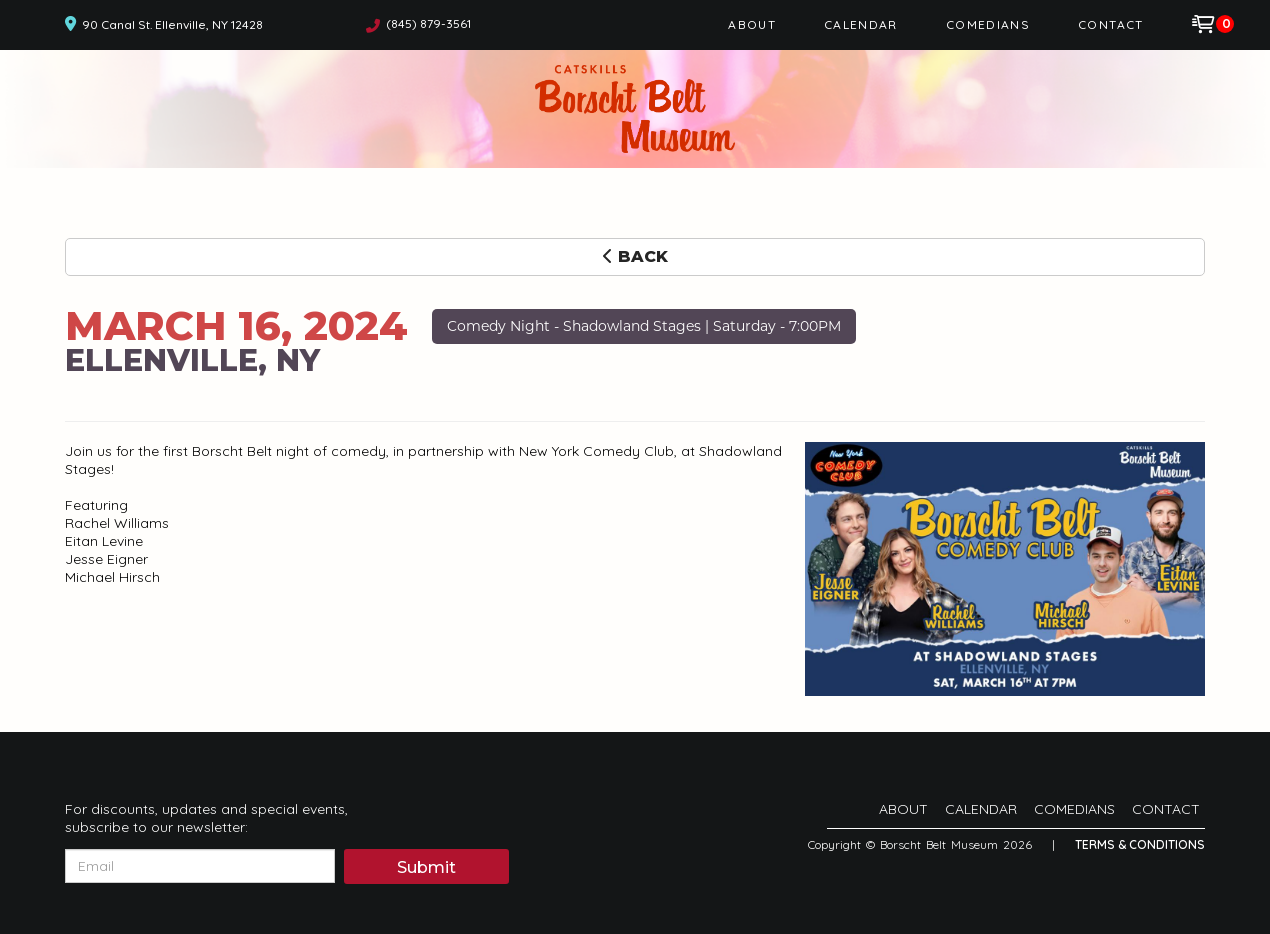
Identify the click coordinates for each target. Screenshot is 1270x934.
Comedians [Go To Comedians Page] (988, 24)
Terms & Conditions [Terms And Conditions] (1140, 844)
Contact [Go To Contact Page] (1111, 24)
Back (635, 256)
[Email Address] (200, 866)
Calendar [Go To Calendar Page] (861, 24)
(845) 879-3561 (428, 23)
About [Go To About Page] (752, 24)
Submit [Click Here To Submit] (426, 867)
